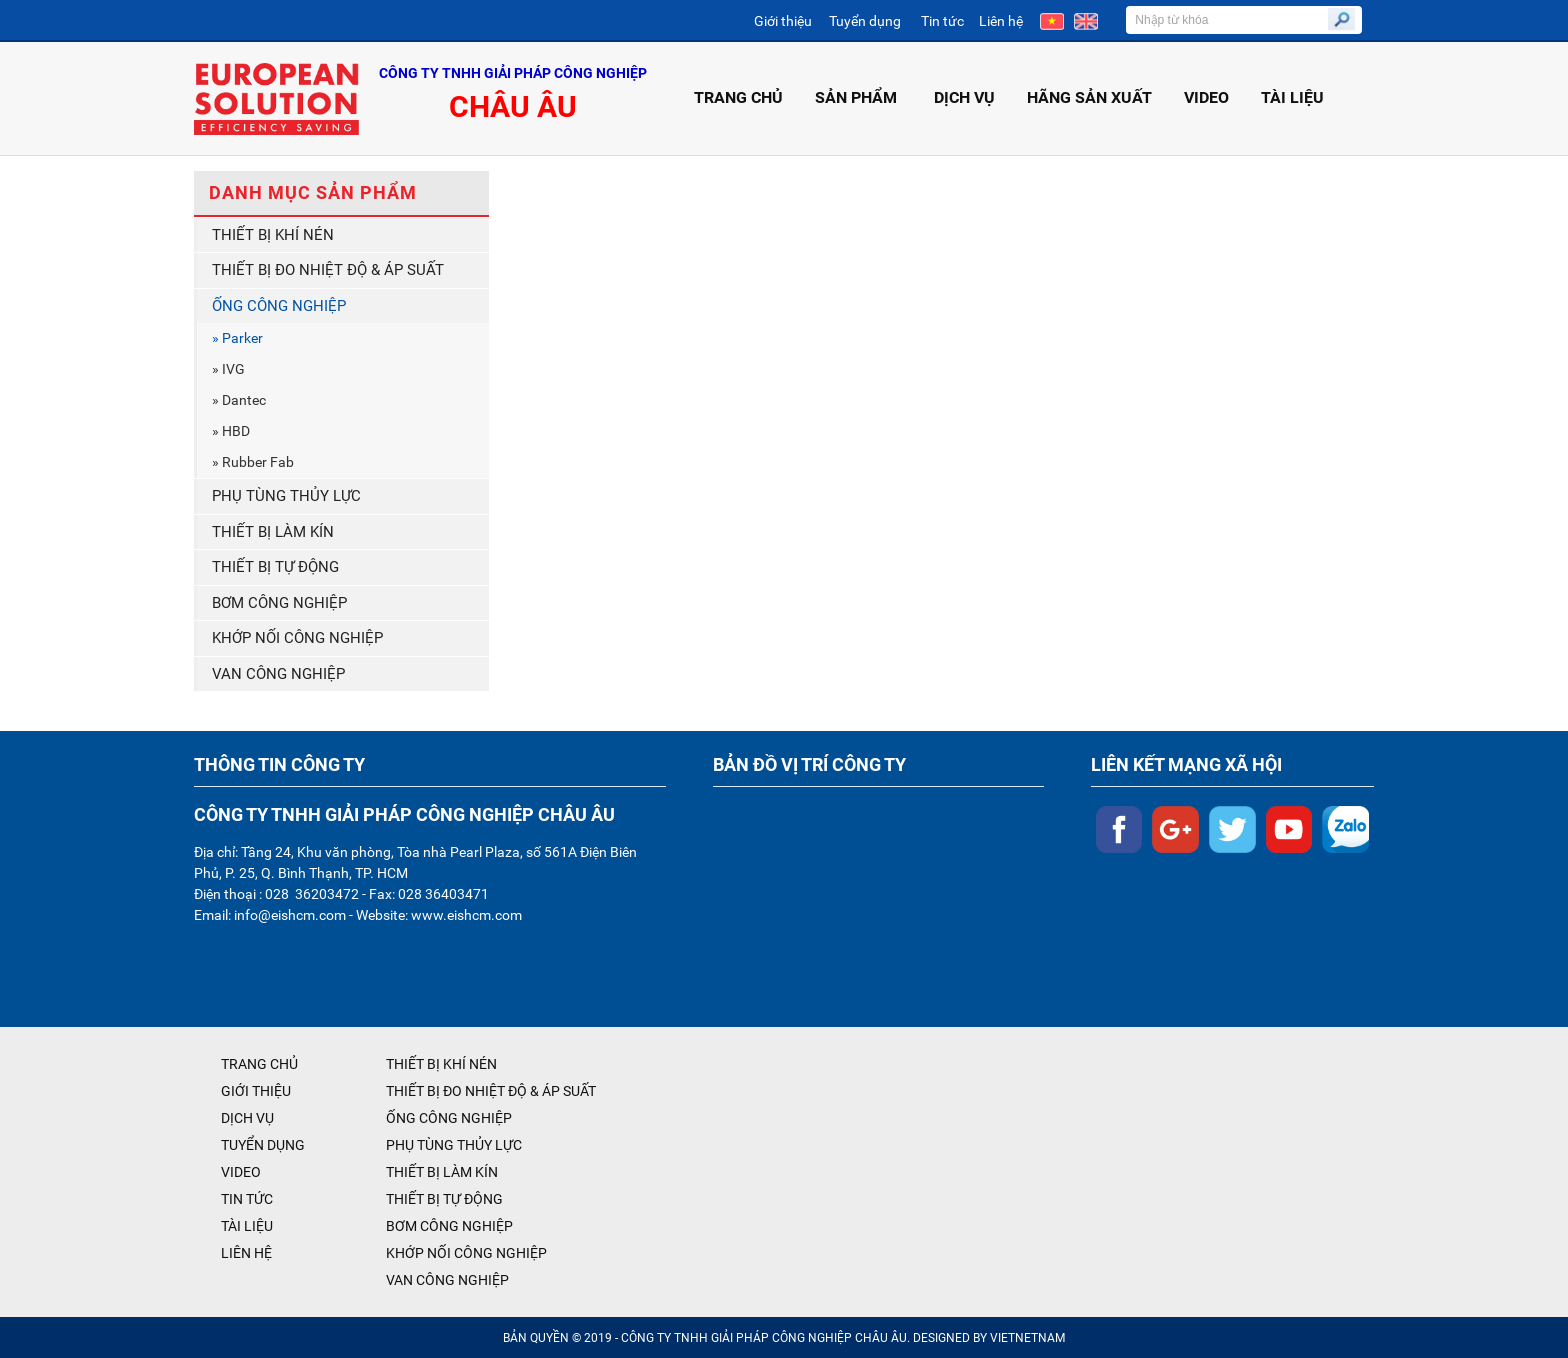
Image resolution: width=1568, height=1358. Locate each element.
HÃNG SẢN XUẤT (1089, 97)
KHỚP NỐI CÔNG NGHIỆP (297, 638)
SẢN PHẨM (858, 97)
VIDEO (1206, 97)
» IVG (228, 369)
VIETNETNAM (1027, 1338)
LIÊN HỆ (246, 1253)
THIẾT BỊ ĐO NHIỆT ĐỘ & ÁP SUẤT (328, 270)
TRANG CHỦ (738, 97)
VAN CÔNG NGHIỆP (278, 674)
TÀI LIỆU (1292, 97)
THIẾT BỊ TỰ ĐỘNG (275, 567)
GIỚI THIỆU (256, 1091)
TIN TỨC (247, 1199)
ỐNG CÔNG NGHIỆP (279, 306)
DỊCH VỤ (964, 97)
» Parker (237, 338)
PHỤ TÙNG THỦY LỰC (286, 496)
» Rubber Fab (253, 462)
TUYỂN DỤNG (263, 1145)
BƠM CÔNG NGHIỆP (279, 603)
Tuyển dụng (865, 21)
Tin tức (942, 21)
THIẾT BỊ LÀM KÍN (273, 532)
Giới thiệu (783, 21)
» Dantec (239, 400)
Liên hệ (1001, 21)
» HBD (231, 431)
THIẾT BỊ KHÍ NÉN (273, 235)
